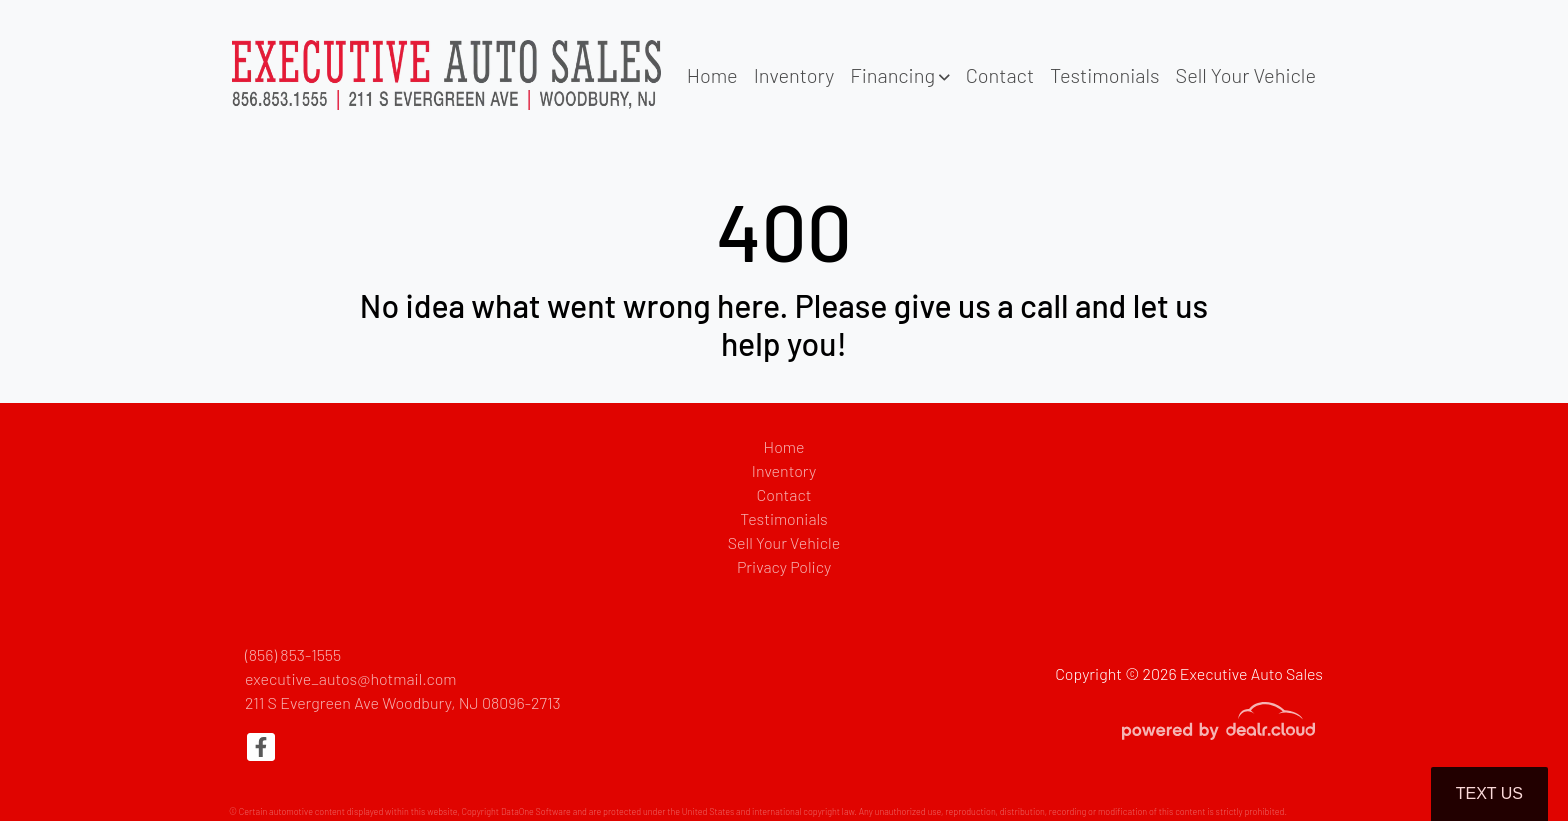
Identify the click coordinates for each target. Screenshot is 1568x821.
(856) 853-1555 (293, 654)
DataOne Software (536, 811)
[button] (899, 75)
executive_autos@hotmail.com (351, 678)
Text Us (1489, 793)
